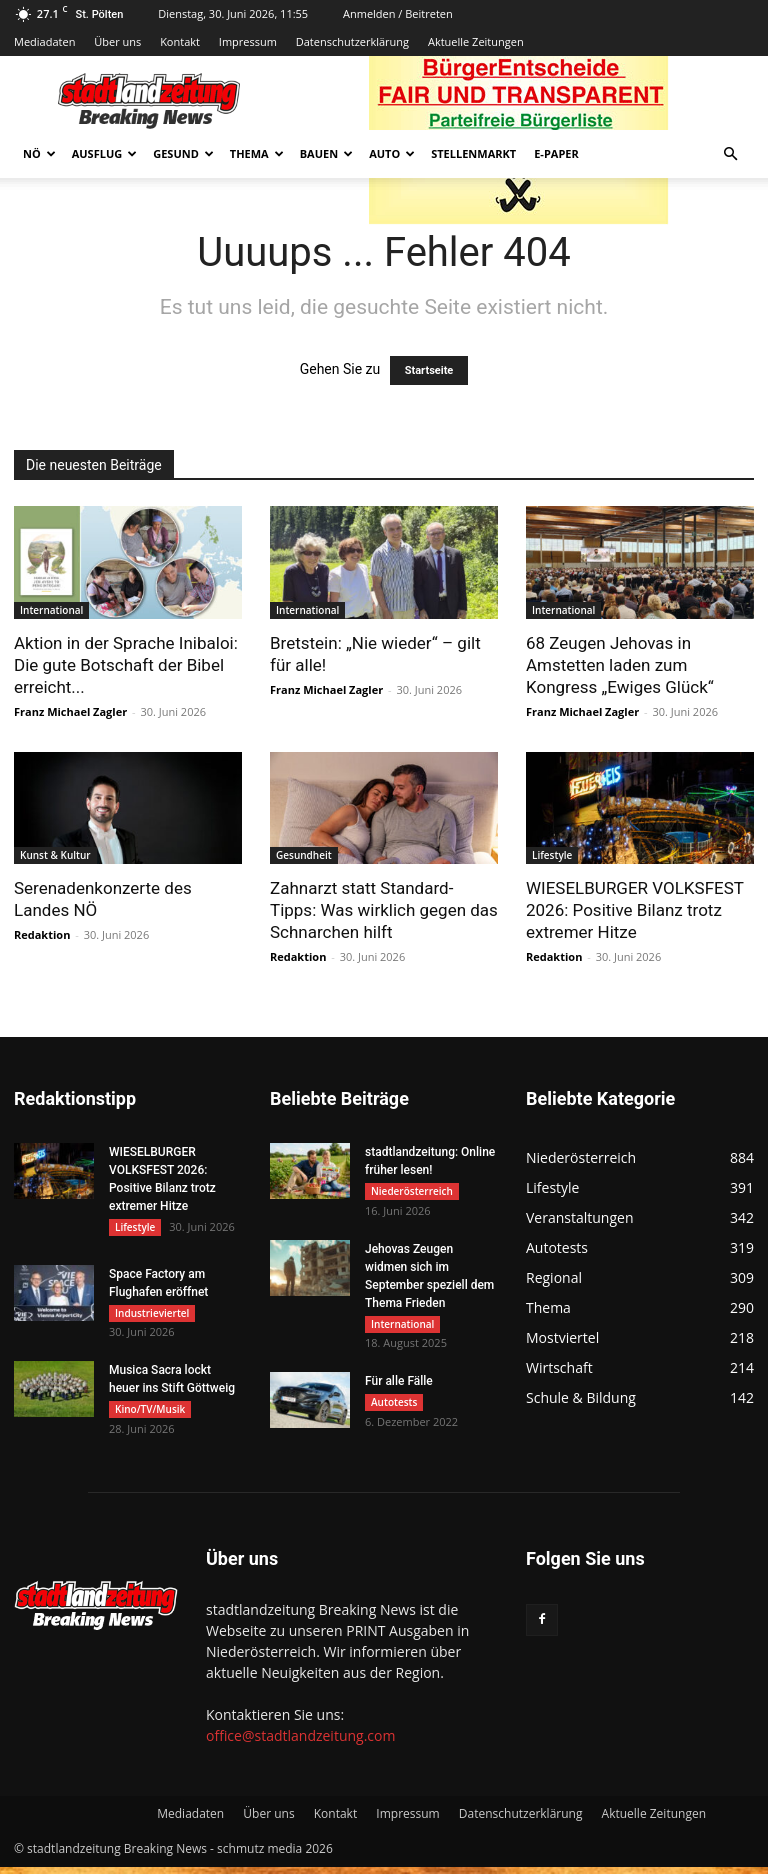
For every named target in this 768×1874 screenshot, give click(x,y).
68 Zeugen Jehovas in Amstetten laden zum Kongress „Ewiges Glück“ (620, 665)
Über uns (117, 41)
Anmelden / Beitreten (398, 13)
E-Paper (556, 153)
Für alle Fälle (399, 1386)
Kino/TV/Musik (150, 1414)
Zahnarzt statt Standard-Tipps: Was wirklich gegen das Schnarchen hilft (384, 910)
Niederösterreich (412, 1191)
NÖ (39, 153)
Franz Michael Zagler (70, 711)
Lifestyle (552, 855)
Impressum (248, 41)
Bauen (326, 153)
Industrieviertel (152, 1315)
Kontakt (180, 41)
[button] (730, 154)
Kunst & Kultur (55, 855)
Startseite (429, 370)
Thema (257, 153)
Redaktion (42, 934)
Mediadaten (44, 41)
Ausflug (105, 153)
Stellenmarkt (473, 153)
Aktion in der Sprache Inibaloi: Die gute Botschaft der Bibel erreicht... (126, 665)
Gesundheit (304, 855)
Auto (392, 153)
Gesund (183, 153)
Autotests (394, 1407)
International (51, 610)
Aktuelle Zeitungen (476, 41)
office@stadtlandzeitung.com (300, 1742)
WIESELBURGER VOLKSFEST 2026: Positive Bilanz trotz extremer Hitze (635, 910)
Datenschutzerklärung (352, 41)
